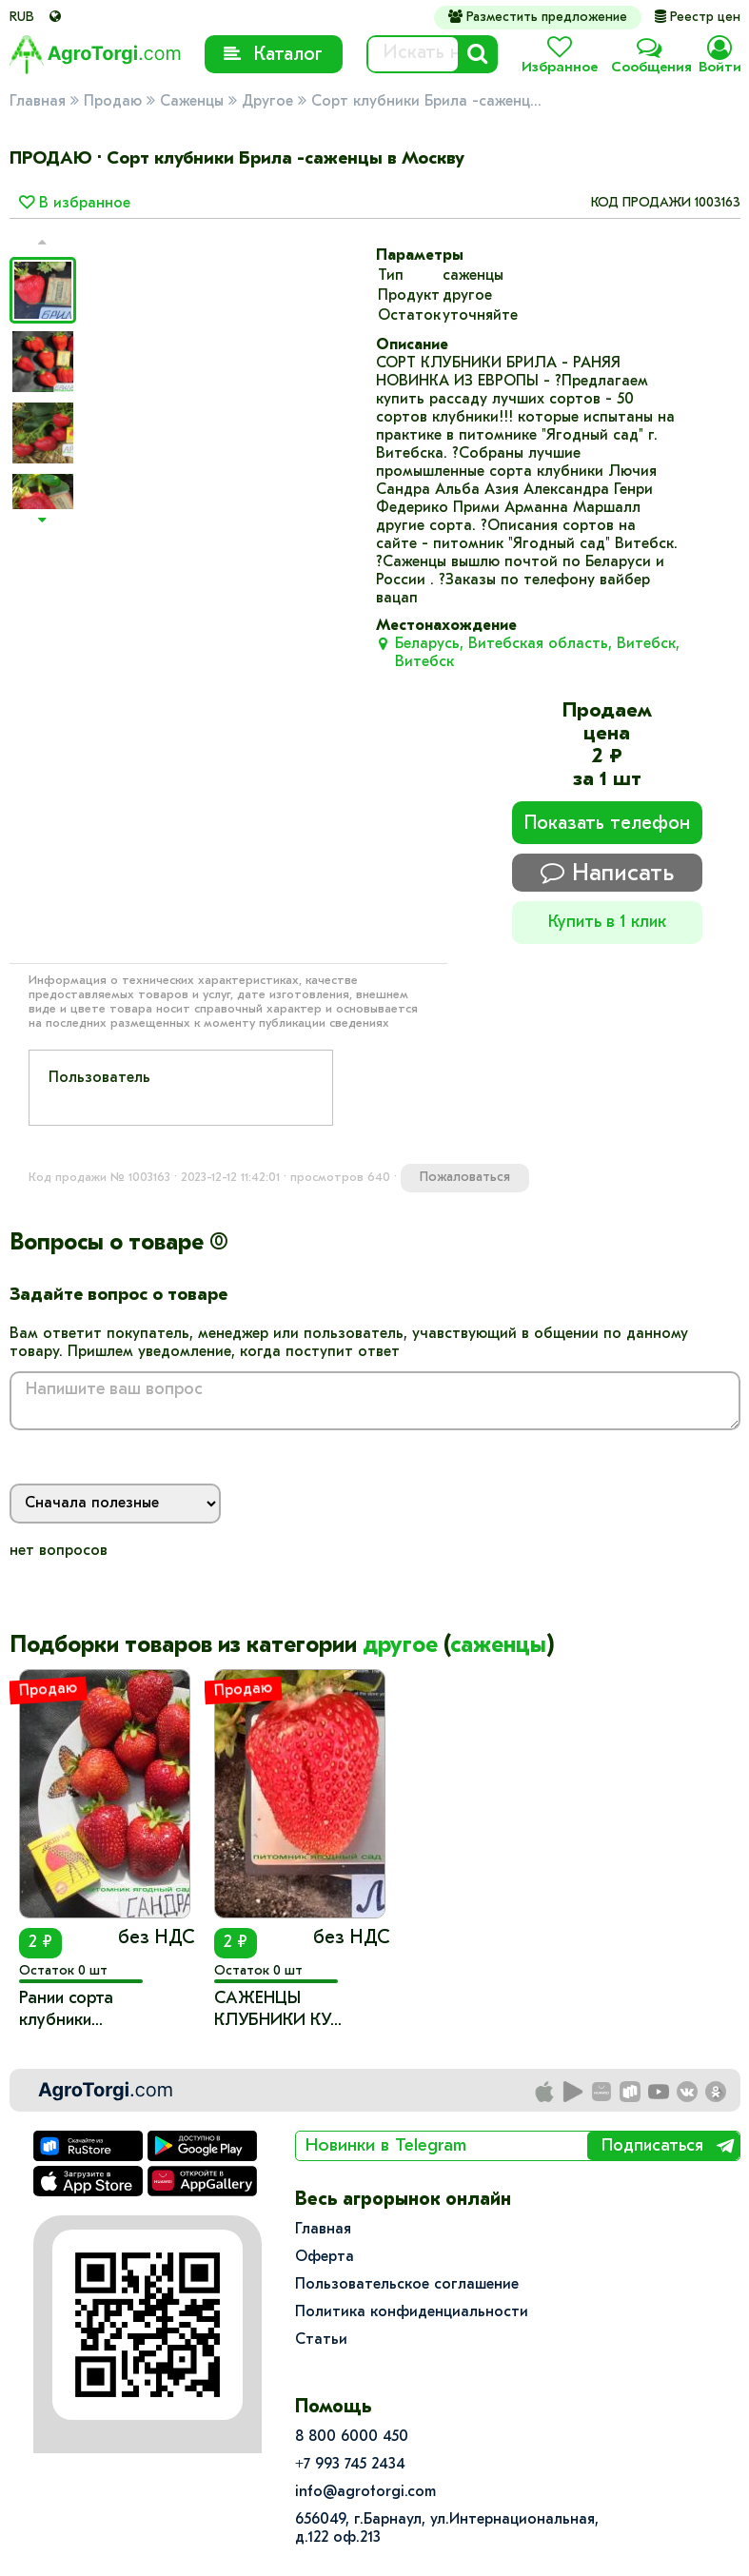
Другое (267, 101)
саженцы (498, 1646)
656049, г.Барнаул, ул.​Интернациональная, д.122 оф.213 (447, 2529)
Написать (607, 873)
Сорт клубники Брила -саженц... (426, 101)
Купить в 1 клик (607, 923)
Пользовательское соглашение (407, 2284)
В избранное (74, 203)
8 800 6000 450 (351, 2437)
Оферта (324, 2257)
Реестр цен (697, 17)
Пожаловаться (465, 1177)
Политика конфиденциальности (411, 2312)
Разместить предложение (537, 17)
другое (400, 1646)
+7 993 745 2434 (350, 2464)
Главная (38, 101)
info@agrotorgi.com (365, 2492)
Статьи (321, 2340)
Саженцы (192, 101)
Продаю (113, 101)
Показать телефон (607, 824)
